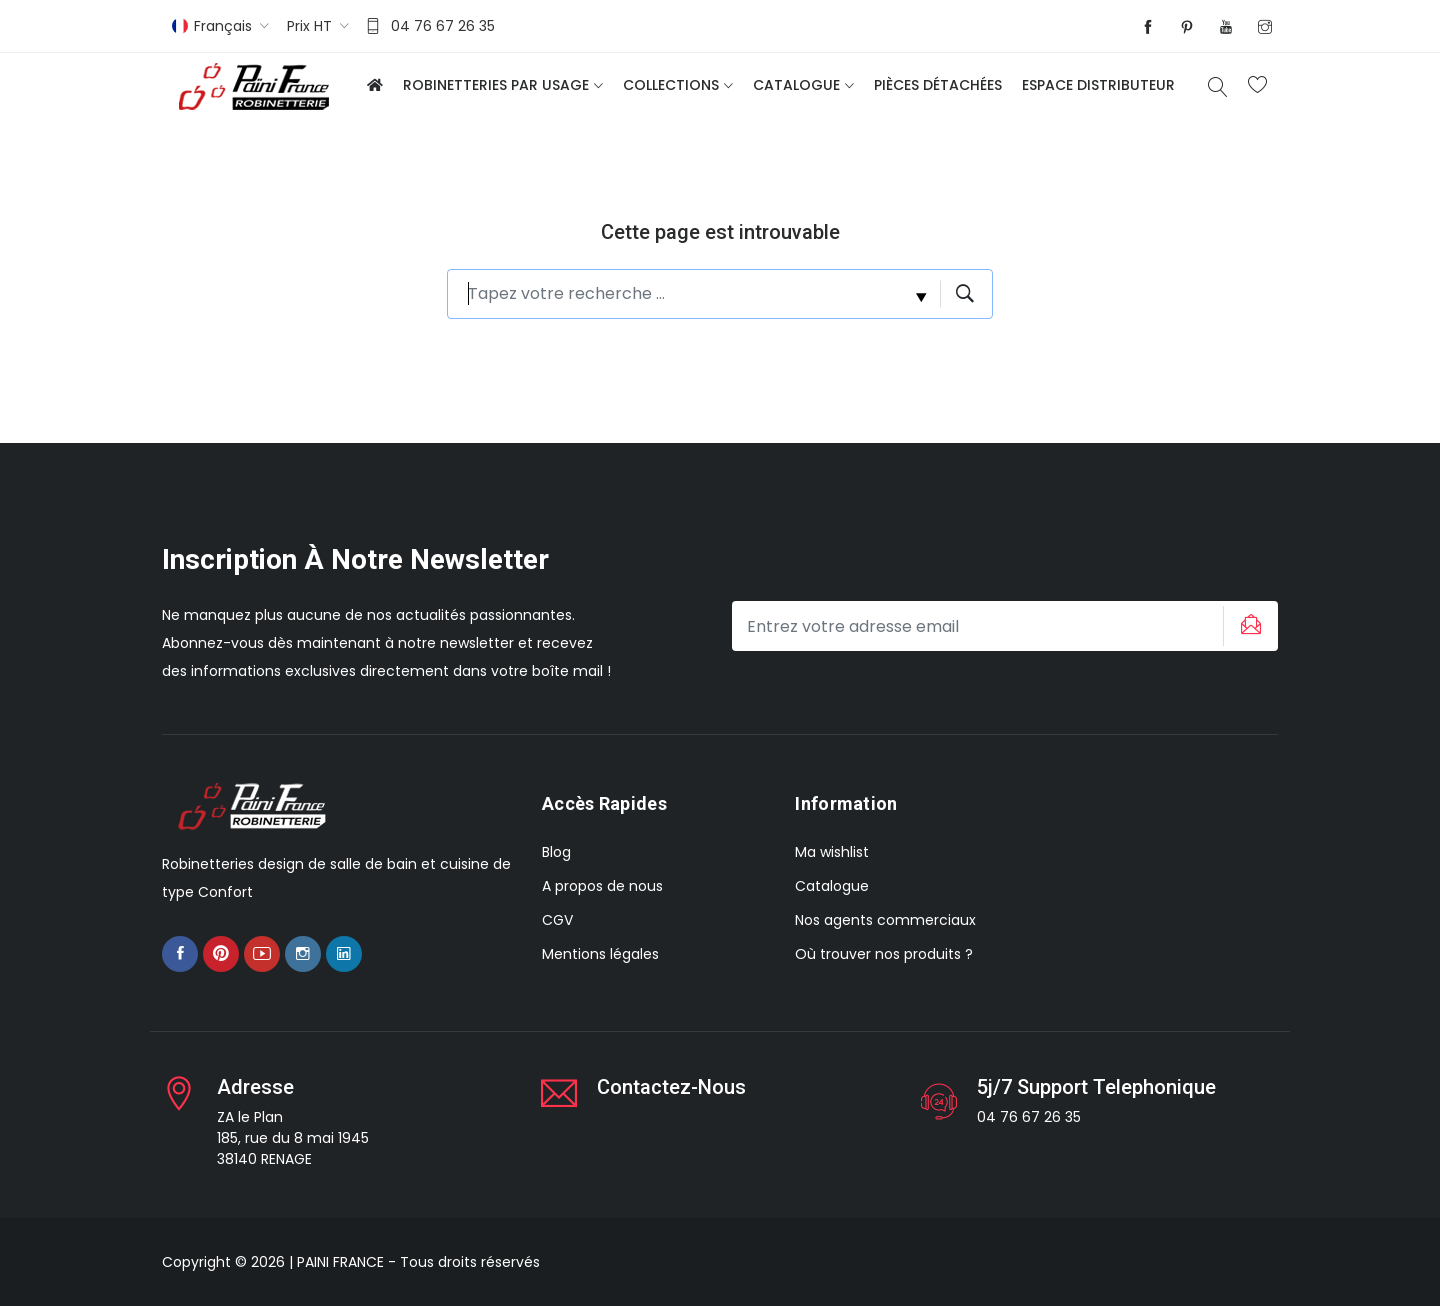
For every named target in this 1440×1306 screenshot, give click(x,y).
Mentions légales (600, 954)
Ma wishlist (832, 852)
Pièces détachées (938, 85)
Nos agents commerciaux (885, 920)
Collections (671, 85)
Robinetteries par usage (496, 85)
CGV (557, 920)
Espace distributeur (1098, 85)
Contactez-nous (671, 1087)
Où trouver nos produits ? (884, 954)
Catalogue (796, 85)
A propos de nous (602, 886)
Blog (556, 852)
